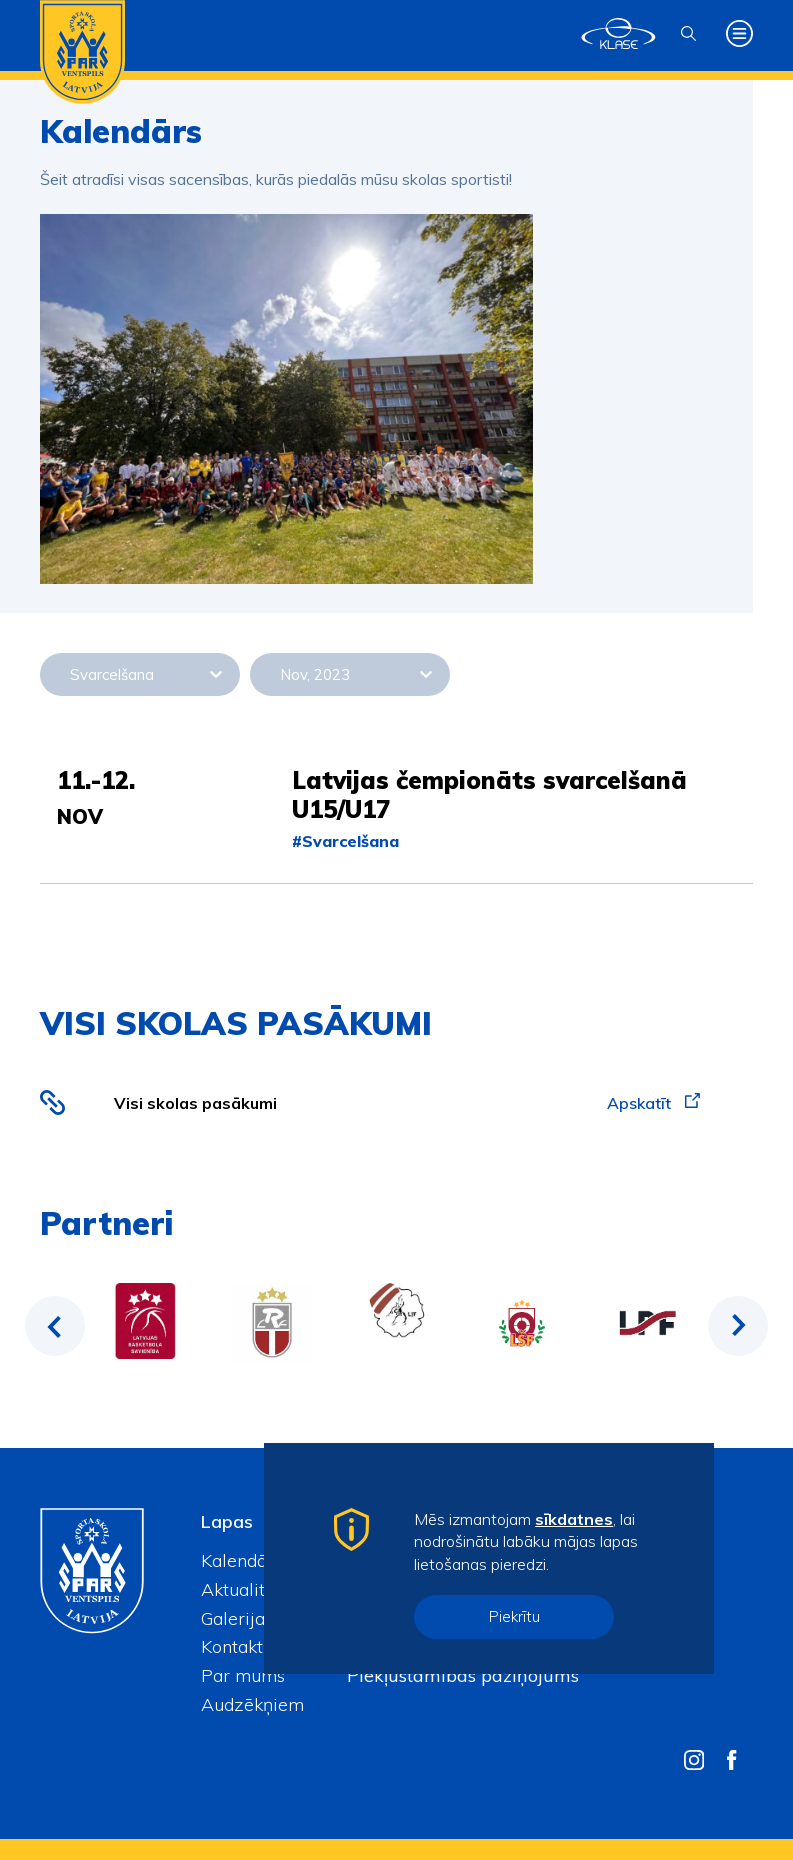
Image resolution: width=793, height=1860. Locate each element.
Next (738, 1326)
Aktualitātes (250, 1589)
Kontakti (234, 1646)
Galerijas (237, 1618)
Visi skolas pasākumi (195, 1103)
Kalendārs (241, 1560)
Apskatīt (653, 1103)
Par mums (243, 1675)
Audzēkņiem (252, 1704)
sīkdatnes (574, 1519)
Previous (55, 1326)
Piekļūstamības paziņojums (463, 1675)
